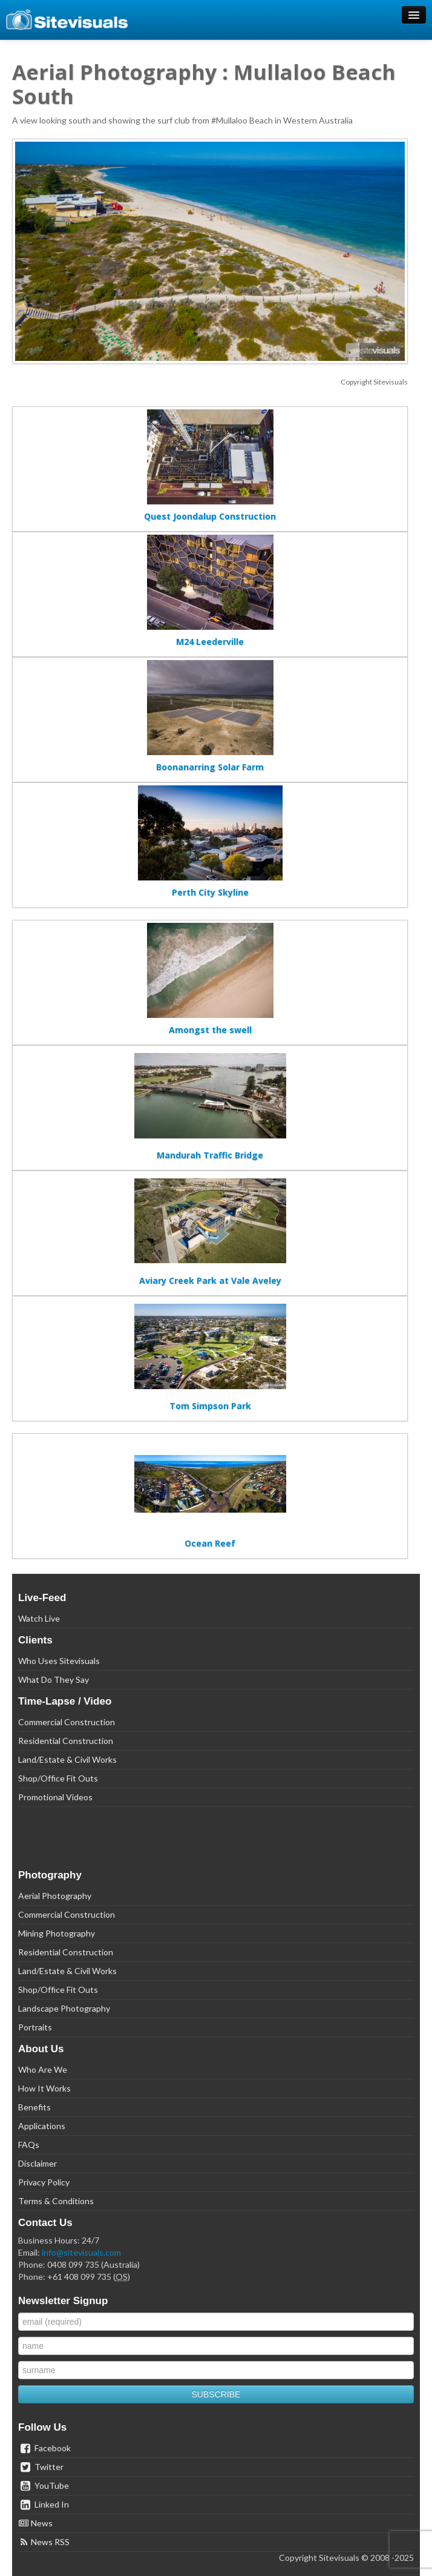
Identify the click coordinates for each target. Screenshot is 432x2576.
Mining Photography (56, 1933)
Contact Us (45, 2222)
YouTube (43, 2485)
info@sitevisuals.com (81, 2252)
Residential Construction (65, 1740)
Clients (35, 1640)
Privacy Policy (44, 2182)
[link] (216, 1841)
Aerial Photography (54, 1896)
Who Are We (42, 2069)
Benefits (34, 2107)
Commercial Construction (66, 1722)
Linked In (43, 2504)
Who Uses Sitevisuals (59, 1661)
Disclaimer (37, 2163)
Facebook (44, 2448)
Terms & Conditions (56, 2201)
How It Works (44, 2088)
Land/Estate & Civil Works (67, 1759)
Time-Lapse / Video (64, 1701)
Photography (50, 1875)
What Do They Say (53, 1679)
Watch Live (39, 1618)
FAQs (28, 2144)
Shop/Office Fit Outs (58, 1778)
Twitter (41, 2467)
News (35, 2523)
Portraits (35, 2027)
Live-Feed (42, 1597)
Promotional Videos (55, 1797)
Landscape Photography (64, 2008)
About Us (41, 2049)
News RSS (44, 2542)
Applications (41, 2126)
